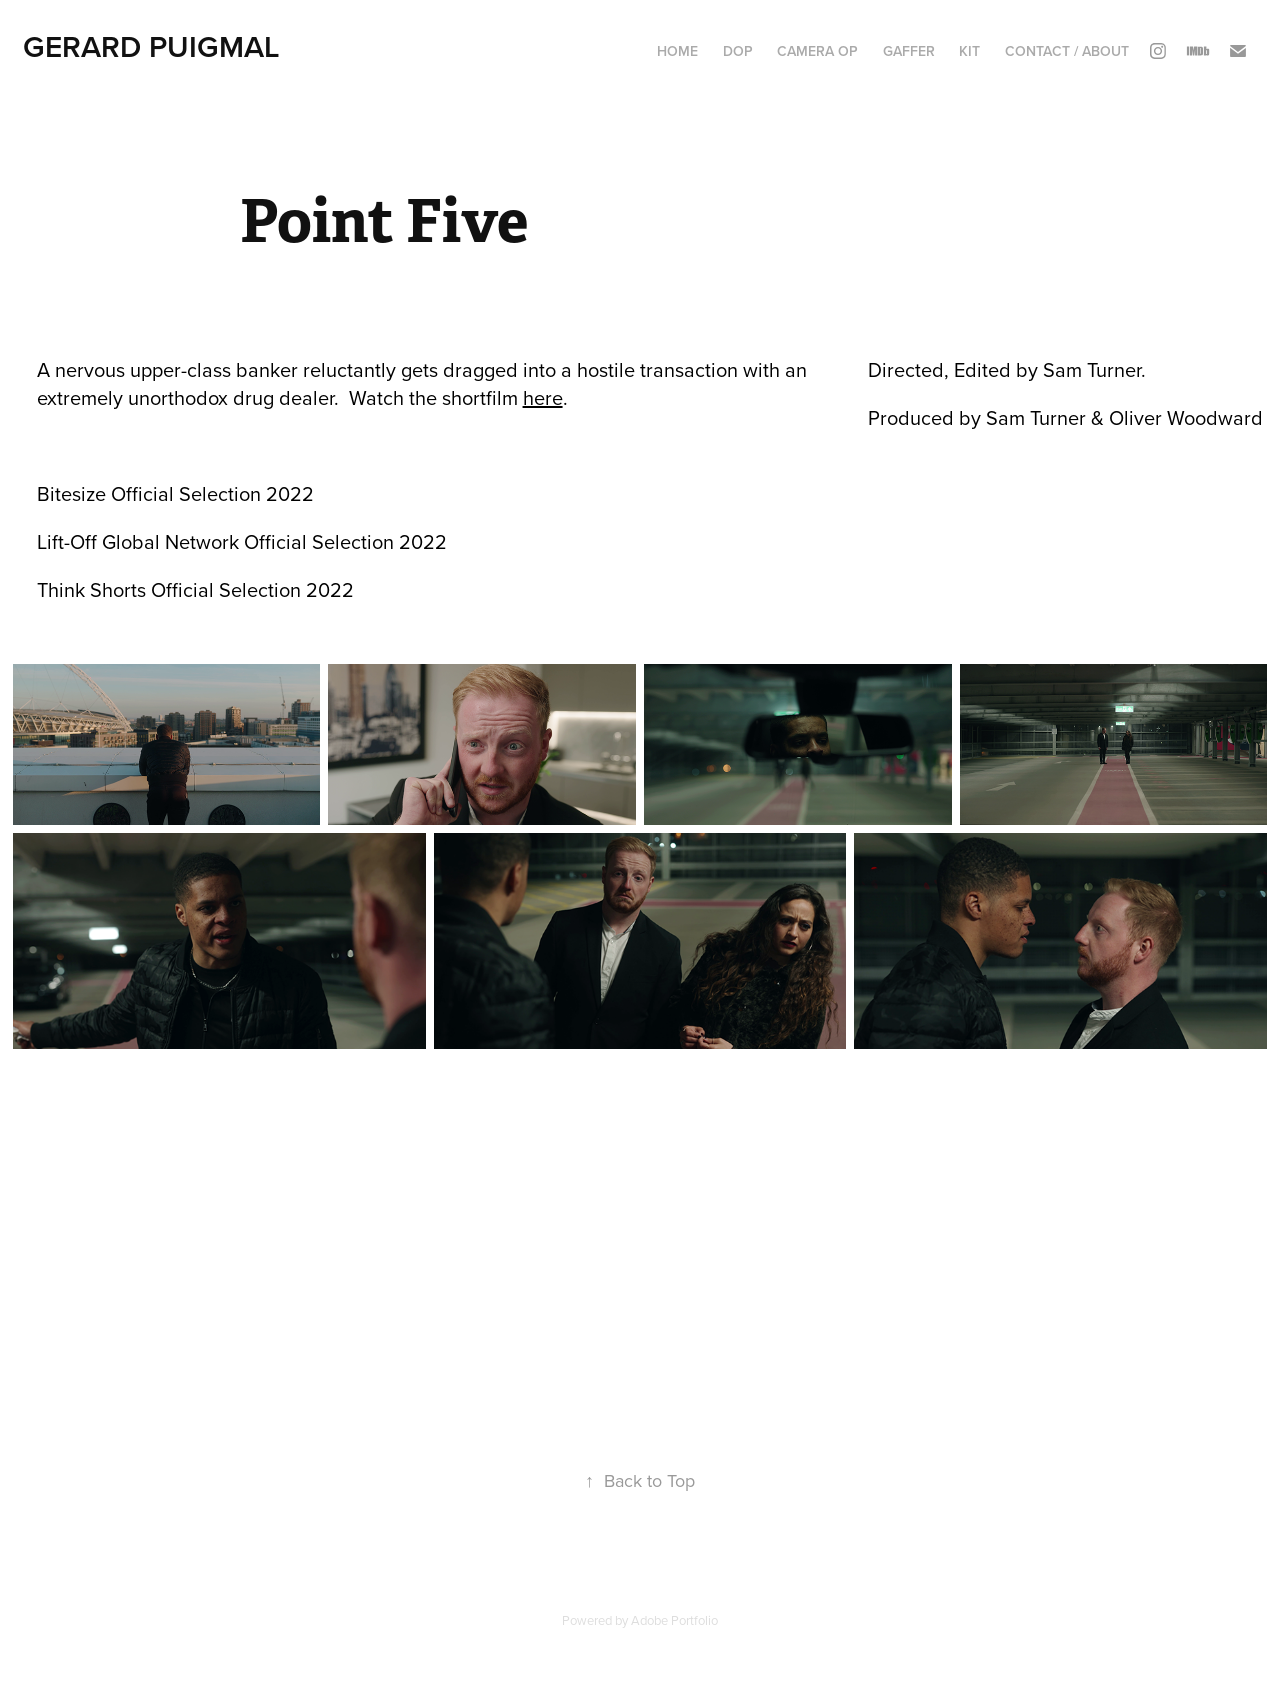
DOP (738, 51)
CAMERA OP (817, 51)
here (543, 397)
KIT (969, 51)
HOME (677, 51)
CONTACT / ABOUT (1067, 51)
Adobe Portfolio (674, 1620)
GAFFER (909, 51)
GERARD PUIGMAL (151, 46)
